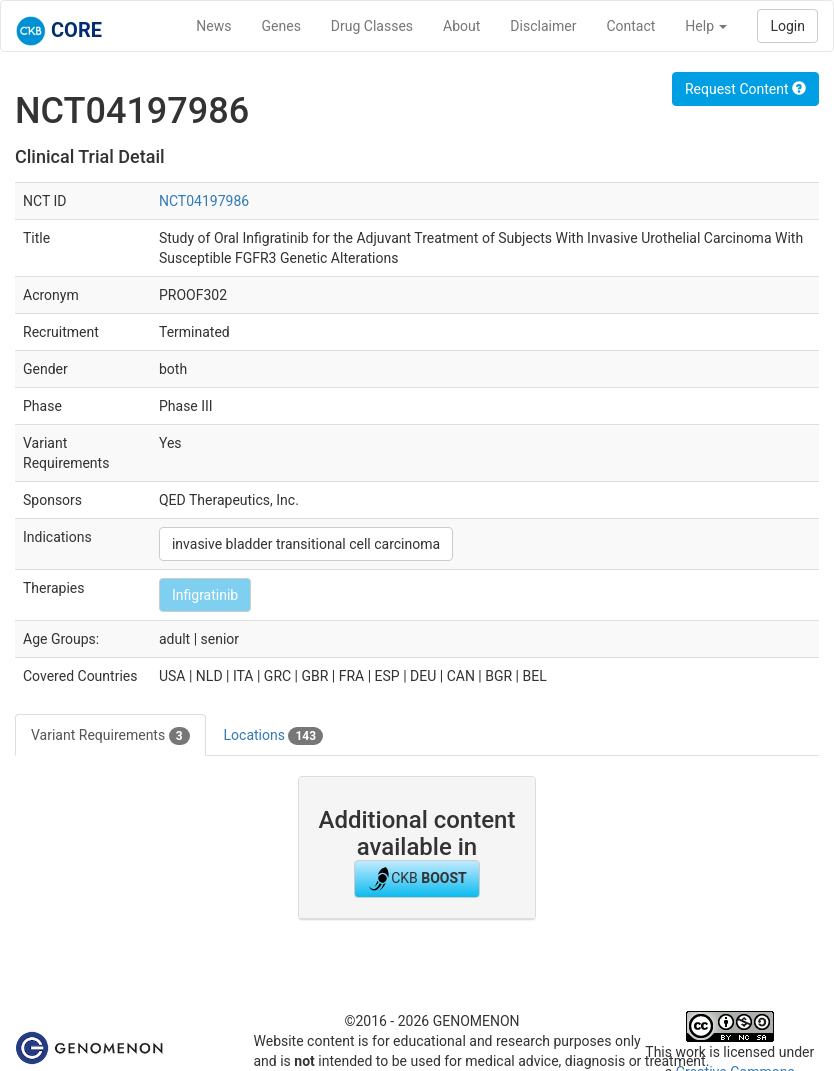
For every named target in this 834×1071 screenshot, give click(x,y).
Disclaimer (543, 26)
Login (787, 26)
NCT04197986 (204, 201)
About (461, 26)
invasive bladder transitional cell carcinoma (306, 544)
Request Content (745, 89)
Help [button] (706, 26)
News (213, 26)
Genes (281, 26)
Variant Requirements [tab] (110, 736)
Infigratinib (205, 595)
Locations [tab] (274, 736)
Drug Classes (372, 26)
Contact (630, 26)
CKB (417, 879)
